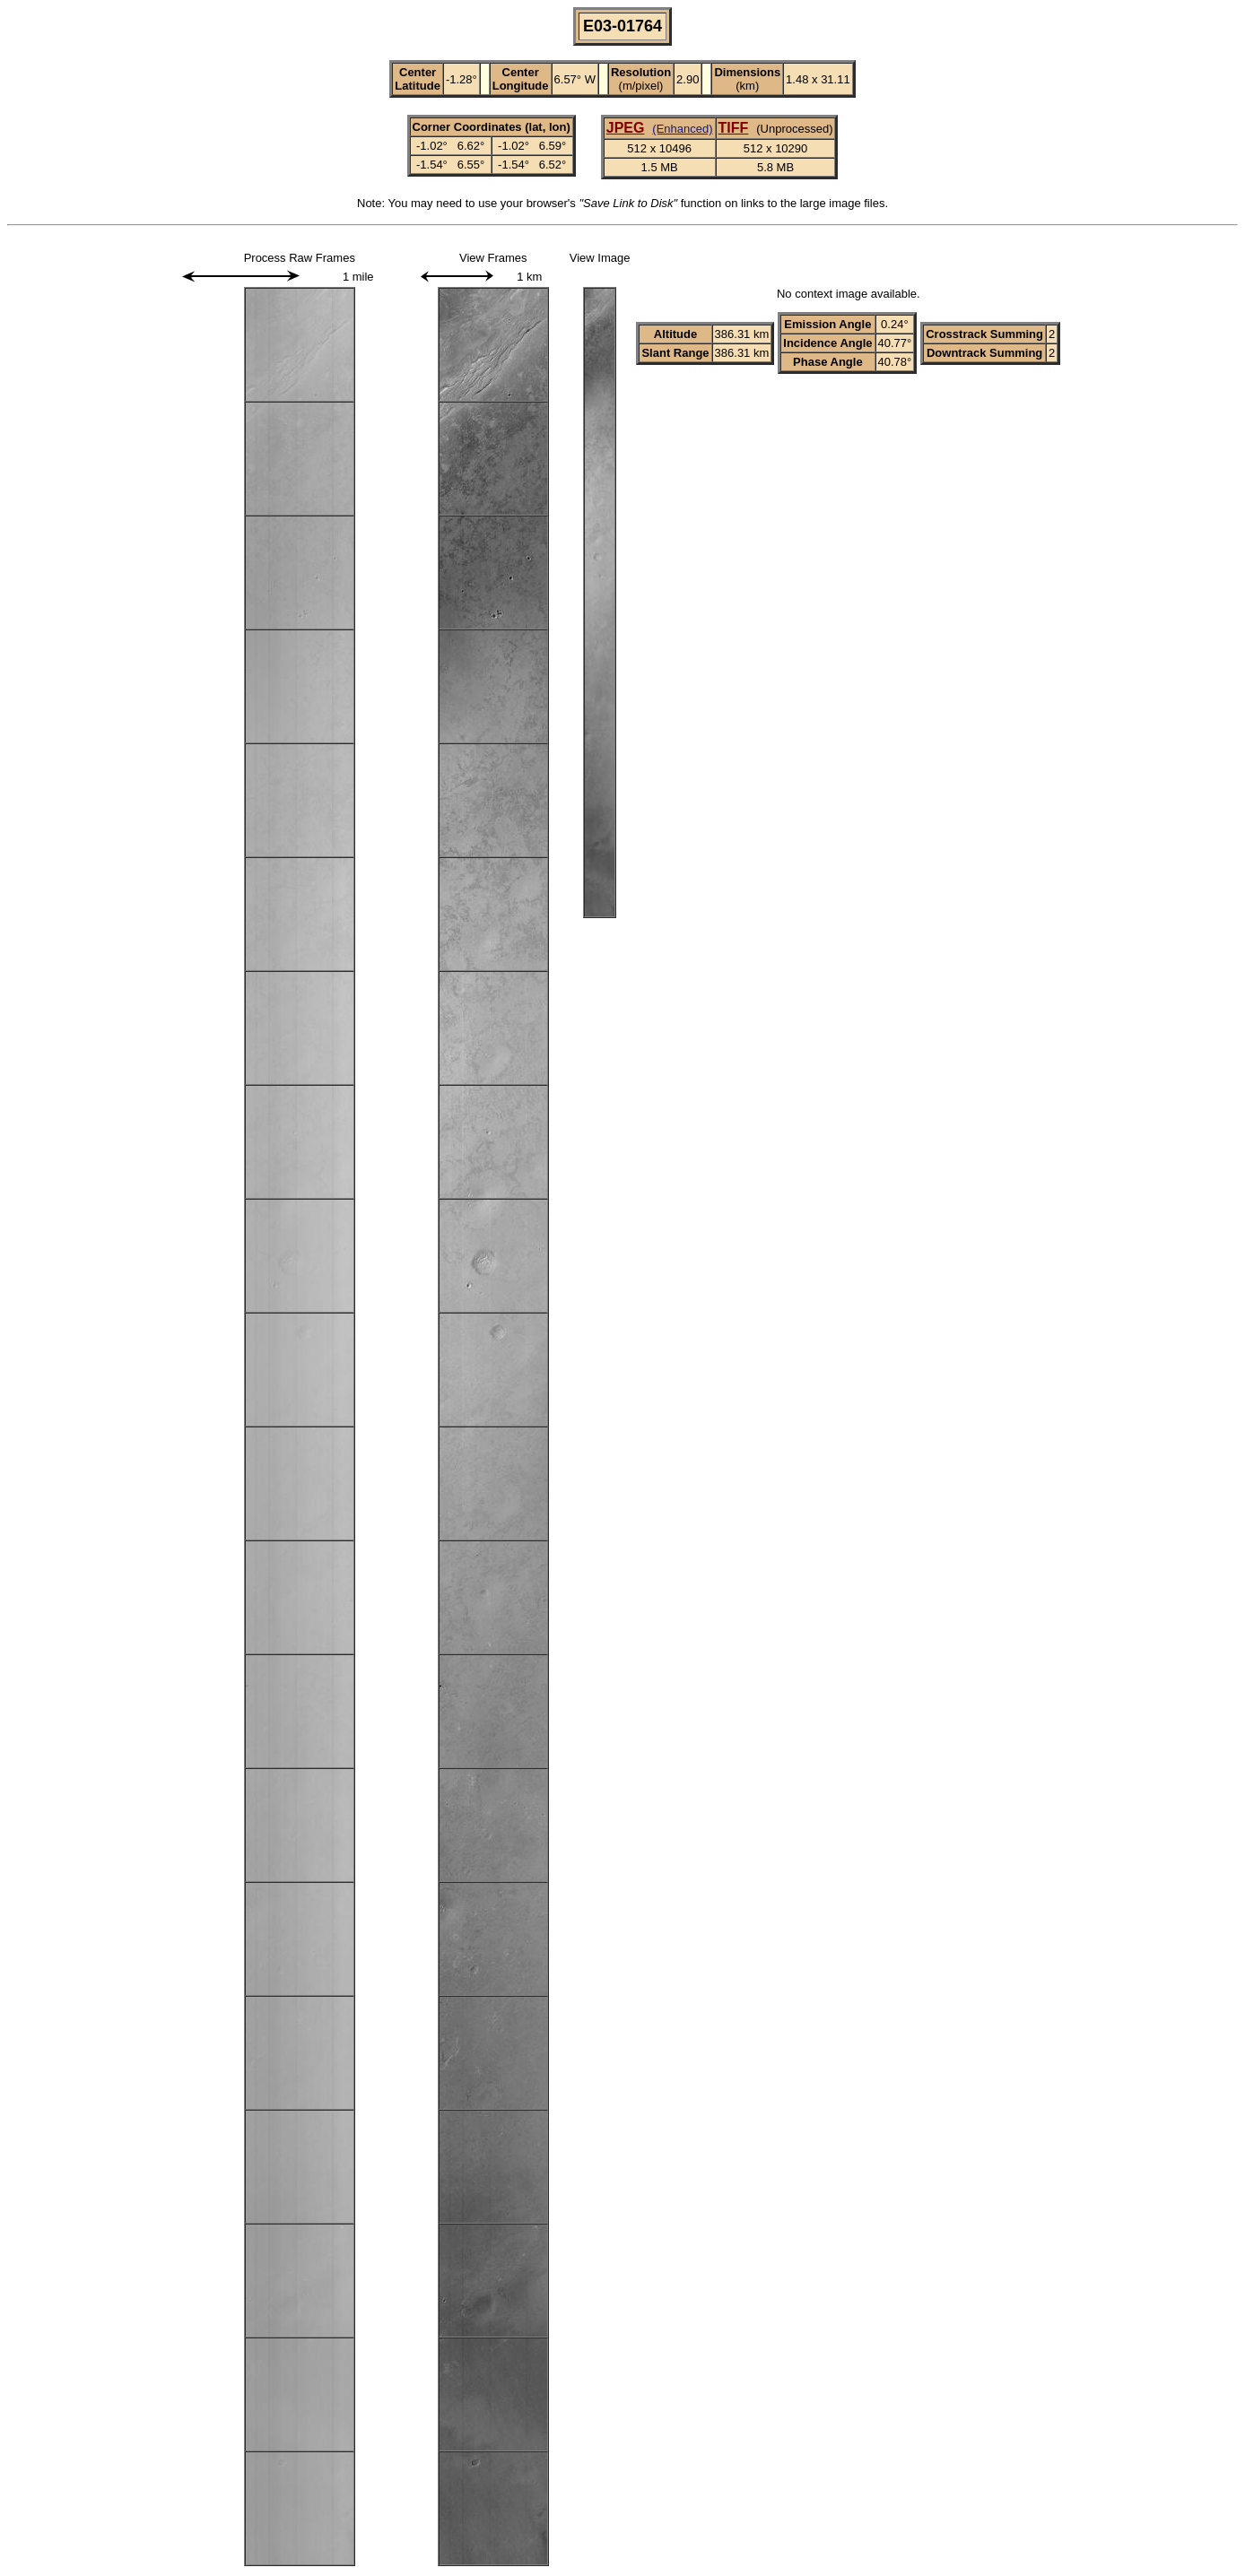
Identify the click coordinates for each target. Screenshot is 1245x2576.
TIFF (733, 127)
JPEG (625, 127)
